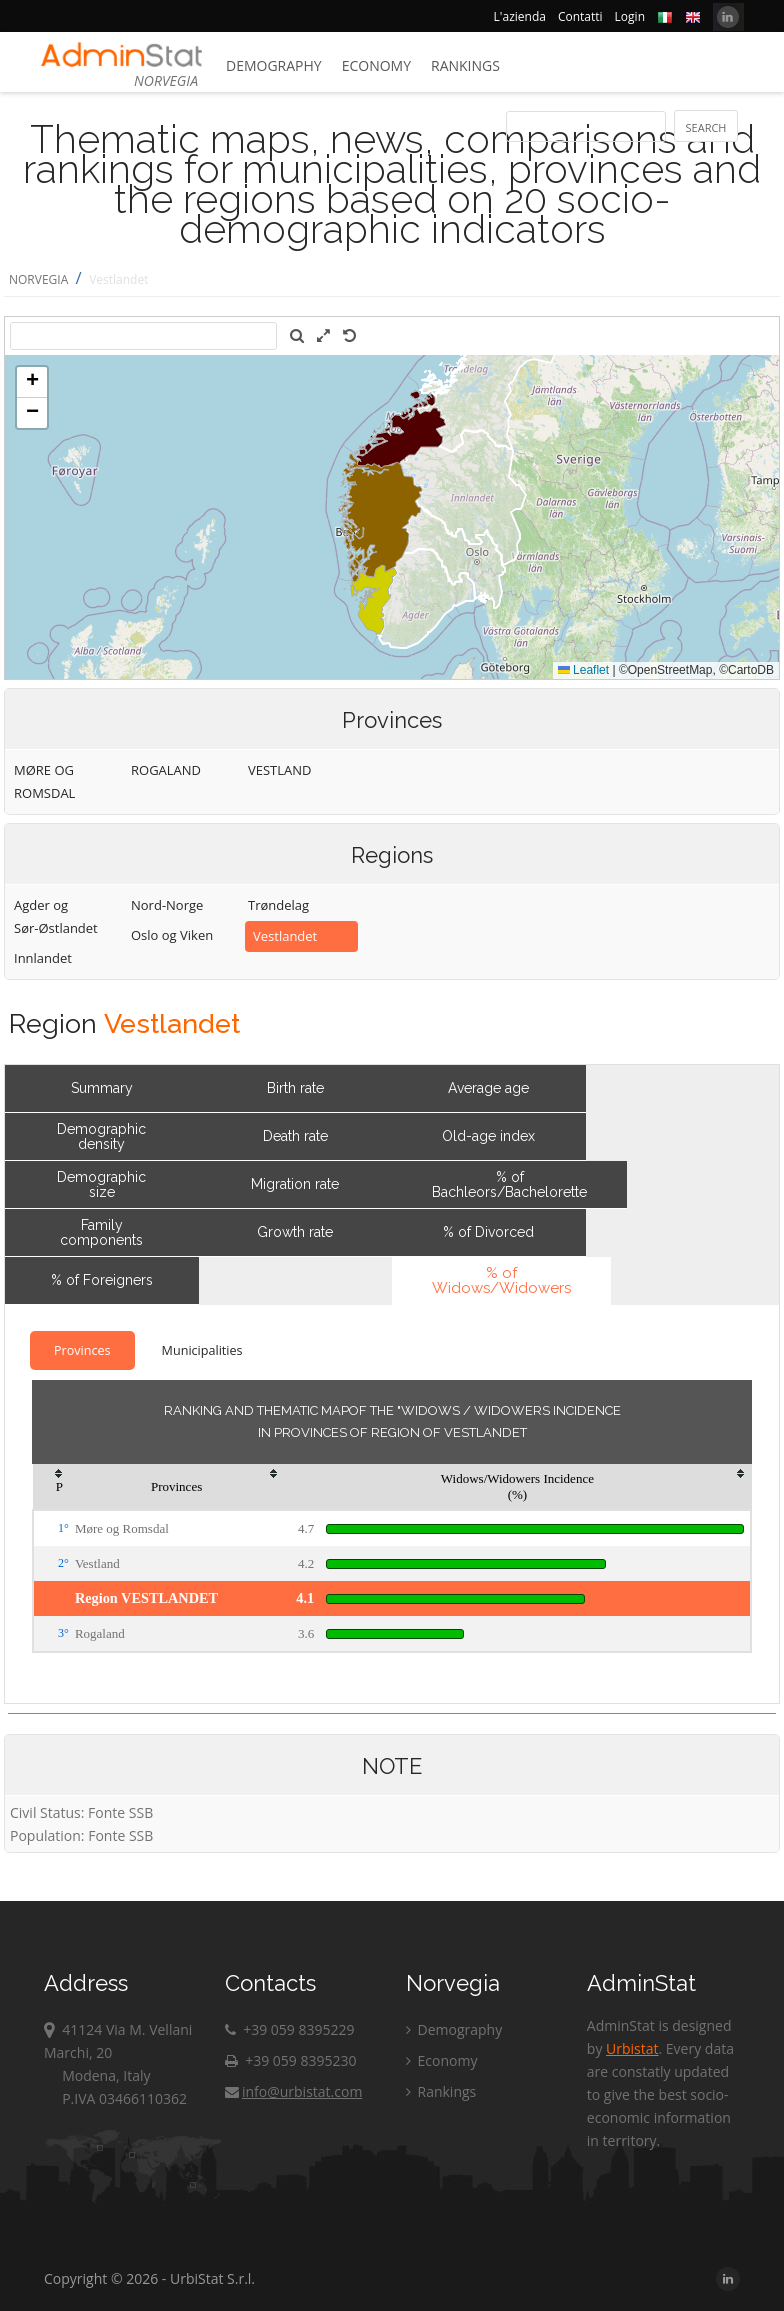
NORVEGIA (38, 279)
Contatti (580, 16)
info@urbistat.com (293, 2091)
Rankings (465, 65)
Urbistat (632, 2048)
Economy (376, 65)
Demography (274, 65)
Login (630, 16)
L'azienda (520, 16)
